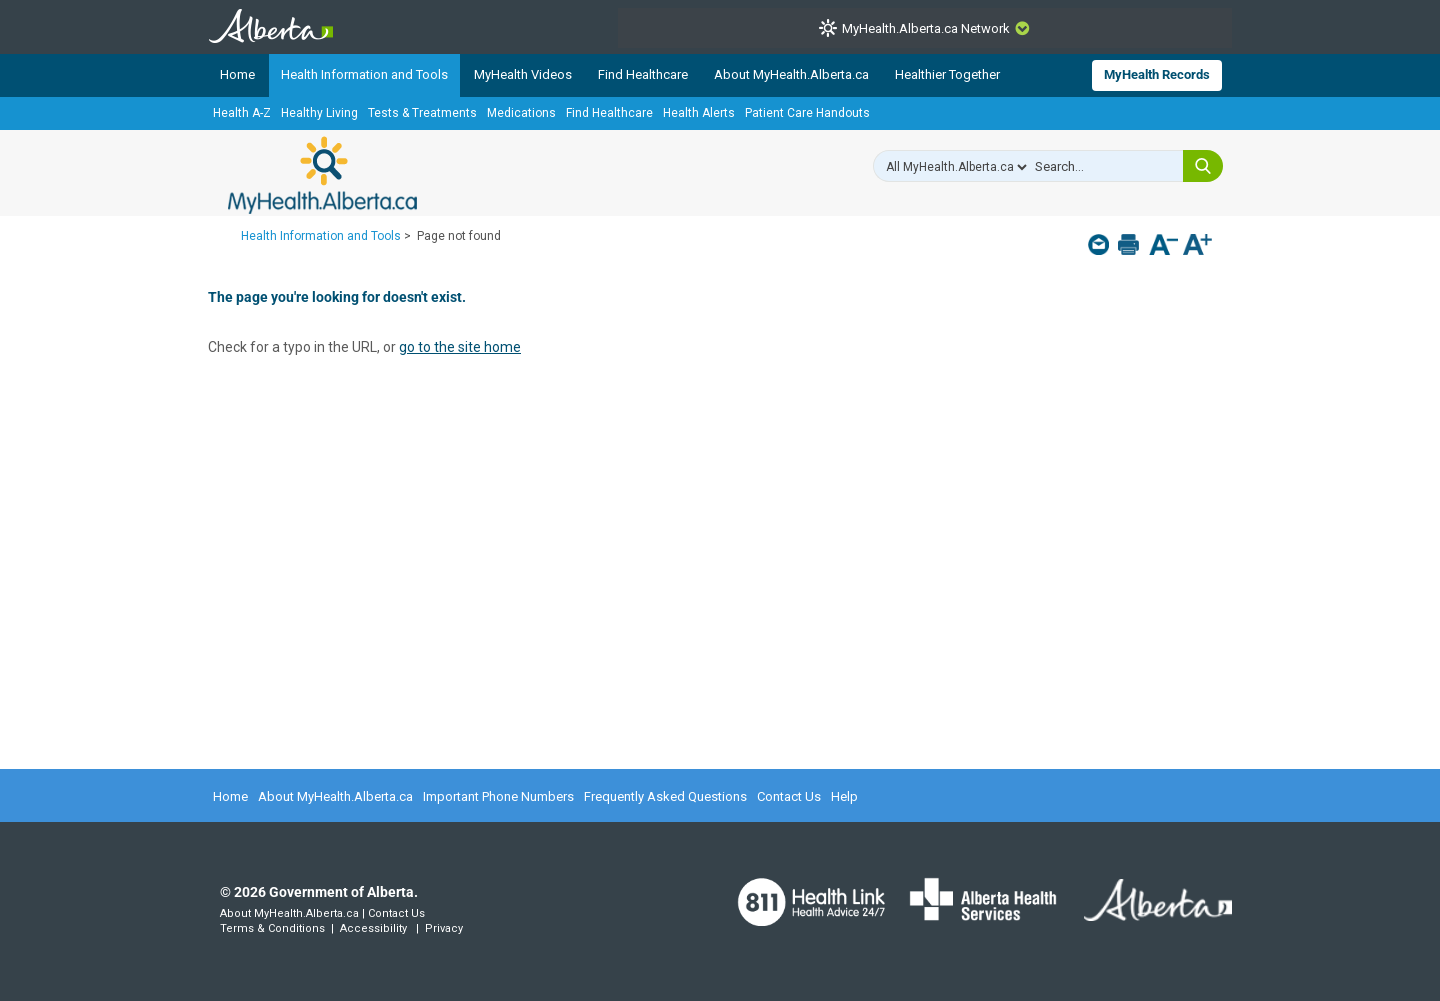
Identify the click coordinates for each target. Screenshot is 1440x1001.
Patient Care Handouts (807, 113)
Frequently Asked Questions (665, 796)
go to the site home (460, 347)
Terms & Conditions (272, 928)
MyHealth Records (1157, 74)
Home (237, 74)
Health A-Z (242, 113)
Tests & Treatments (422, 113)
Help (844, 796)
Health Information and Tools (364, 74)
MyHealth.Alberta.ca (322, 175)
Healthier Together (947, 74)
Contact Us (789, 796)
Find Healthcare (643, 74)
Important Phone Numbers (498, 796)
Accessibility (373, 928)
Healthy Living (319, 113)
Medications (521, 113)
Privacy (444, 928)
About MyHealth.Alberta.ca (791, 74)
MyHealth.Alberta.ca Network (926, 28)
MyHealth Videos (523, 74)
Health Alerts (699, 113)
